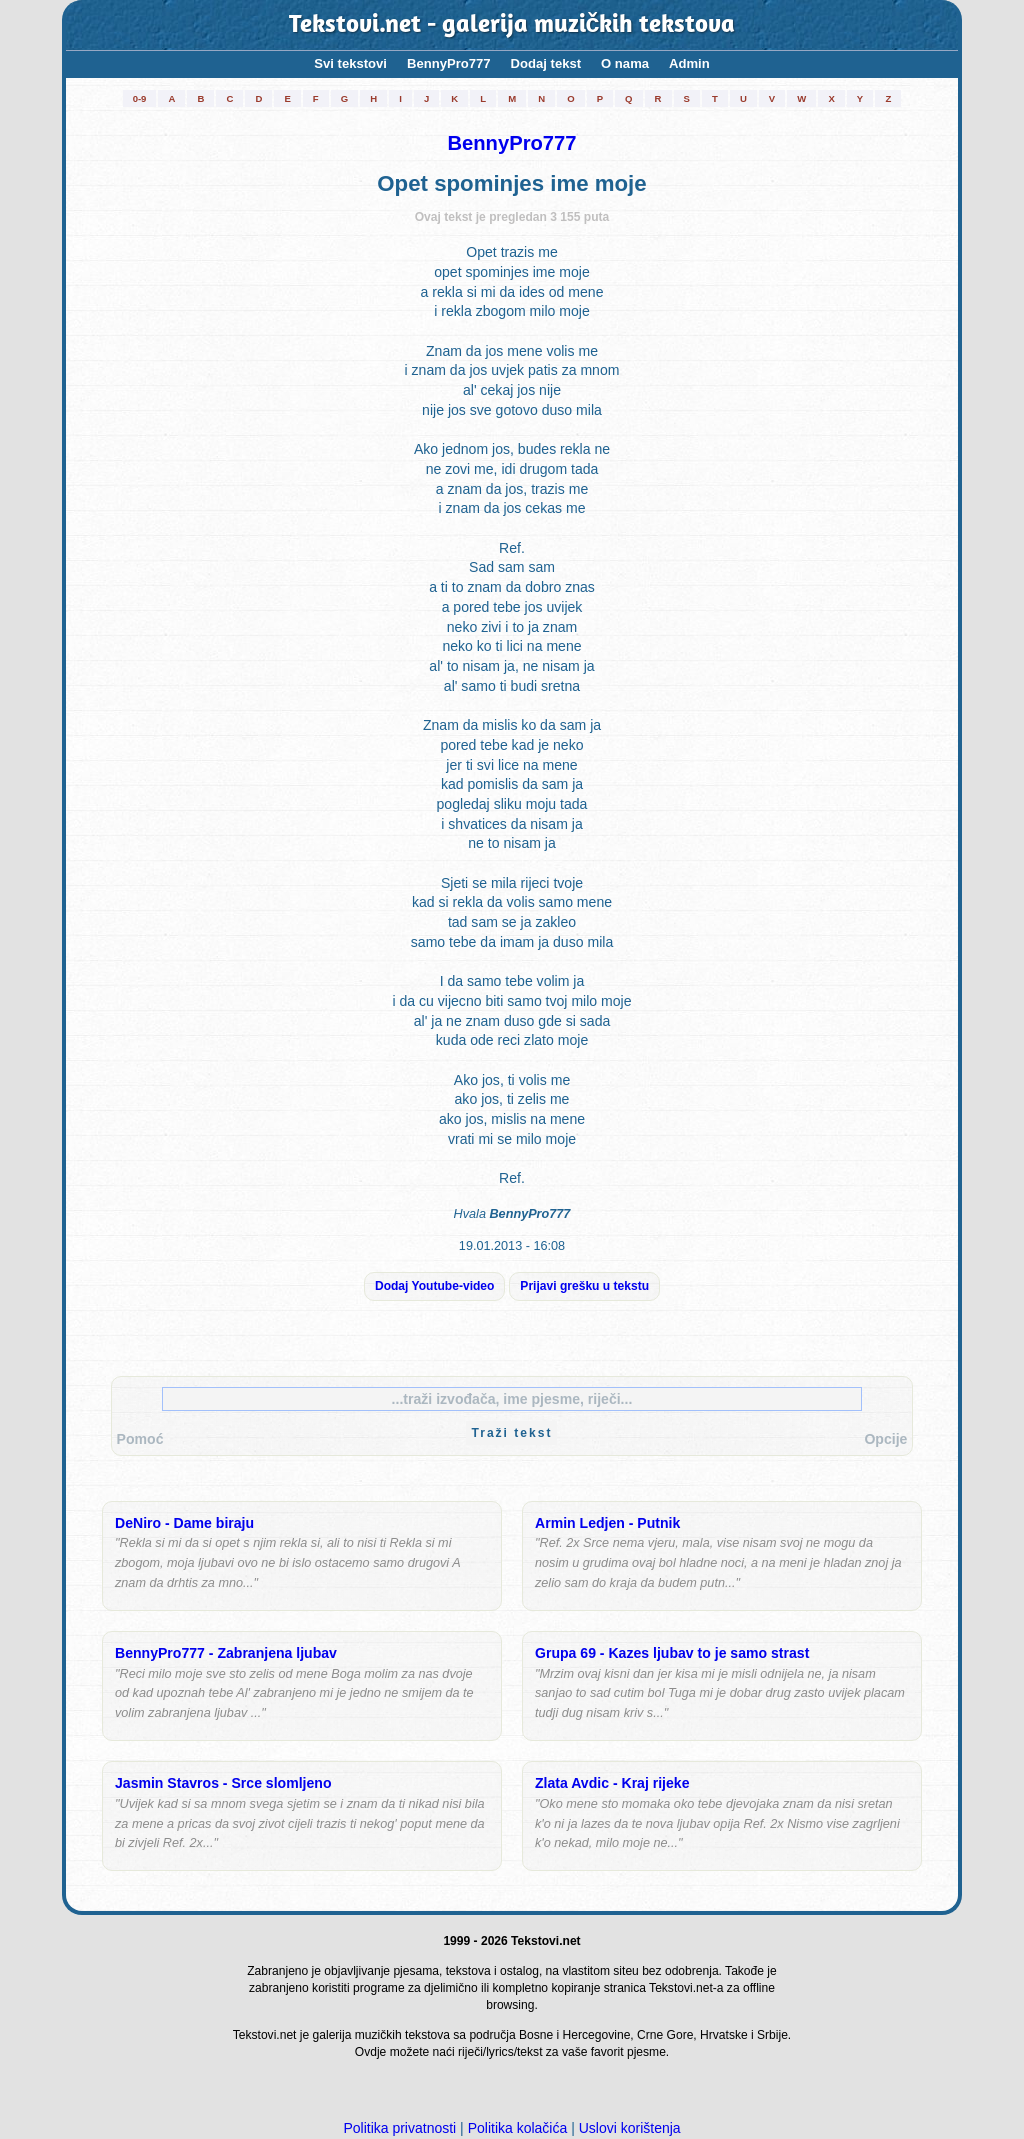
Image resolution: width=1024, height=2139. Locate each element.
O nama (625, 63)
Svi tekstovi (350, 63)
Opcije (885, 1439)
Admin (689, 63)
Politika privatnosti (399, 2128)
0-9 (140, 98)
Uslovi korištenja (630, 2128)
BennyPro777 (449, 63)
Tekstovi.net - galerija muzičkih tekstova (512, 25)
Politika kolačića (518, 2128)
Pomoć (140, 1439)
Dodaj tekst (546, 63)
